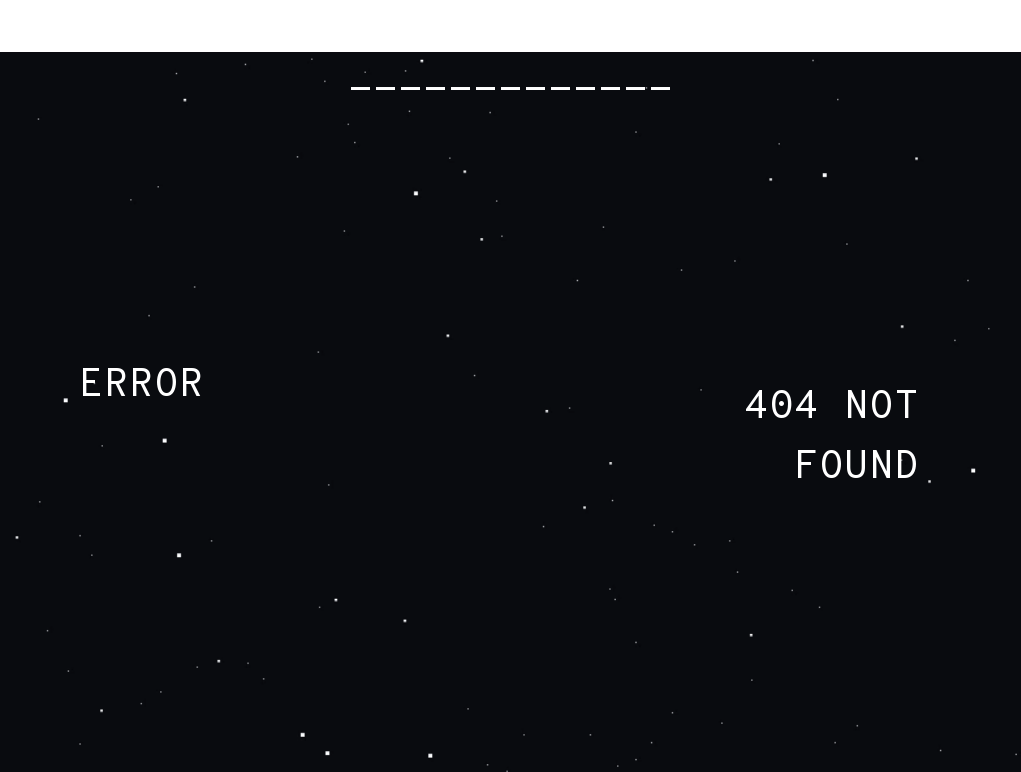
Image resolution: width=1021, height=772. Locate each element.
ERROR (141, 386)
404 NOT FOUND (831, 438)
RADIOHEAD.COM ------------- (510, 60)
